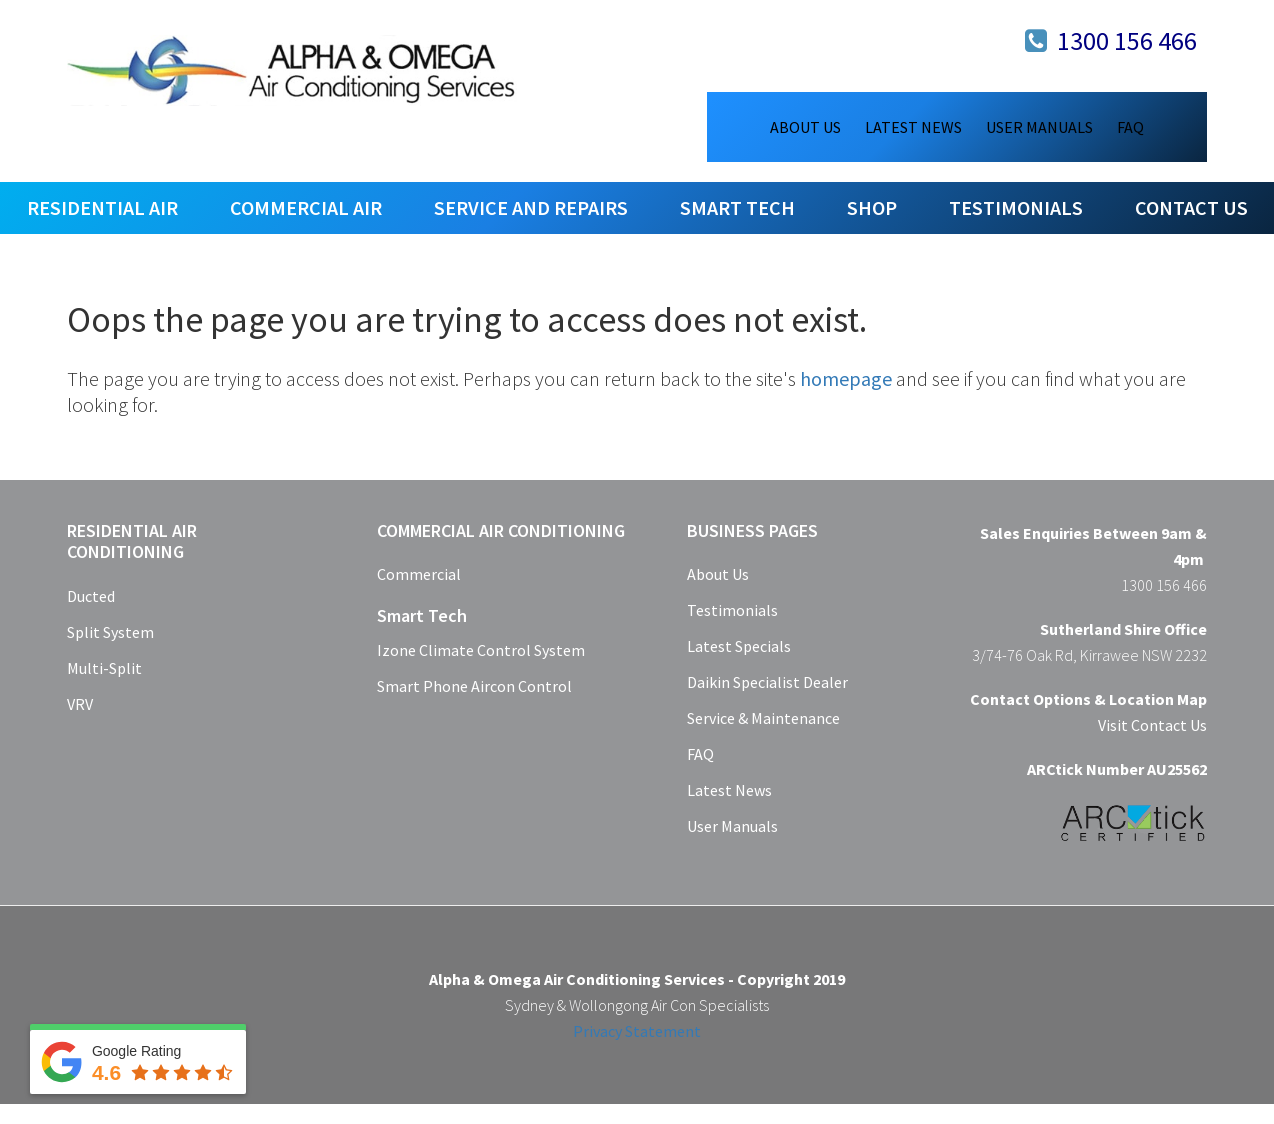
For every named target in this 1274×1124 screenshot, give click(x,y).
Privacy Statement (637, 1031)
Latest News (729, 790)
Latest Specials (739, 646)
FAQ (700, 754)
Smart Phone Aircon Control (474, 686)
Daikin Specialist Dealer (767, 682)
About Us (718, 574)
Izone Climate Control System (481, 650)
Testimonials (732, 610)
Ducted (91, 596)
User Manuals (732, 826)
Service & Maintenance (763, 718)
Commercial (419, 574)
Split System (110, 632)
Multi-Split (104, 668)
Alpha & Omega (292, 70)
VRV (80, 704)
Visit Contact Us (1152, 725)
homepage (846, 378)
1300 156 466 (1127, 40)
